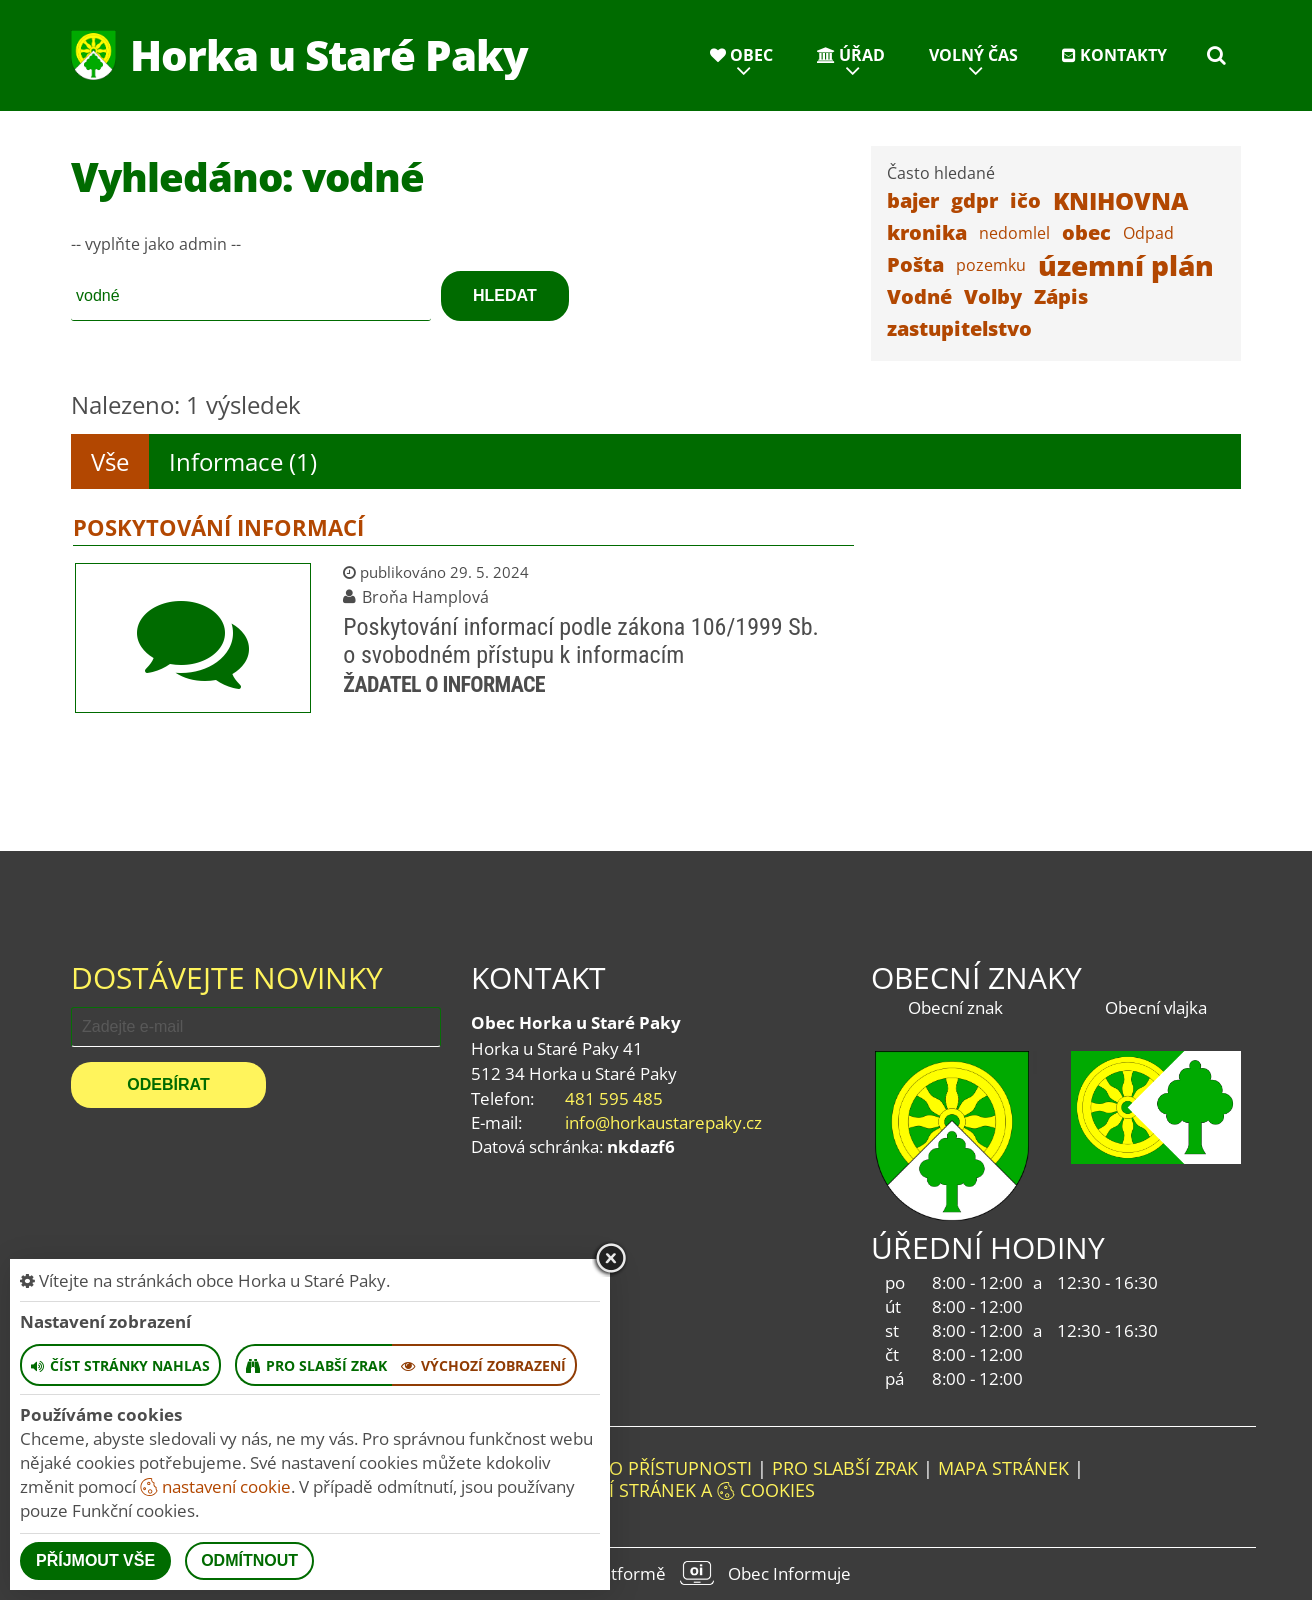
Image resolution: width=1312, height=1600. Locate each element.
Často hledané (941, 173)
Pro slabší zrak (845, 1468)
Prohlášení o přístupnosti (624, 1468)
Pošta (915, 264)
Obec (741, 55)
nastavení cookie (215, 1486)
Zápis (1061, 296)
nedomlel (1014, 233)
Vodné (919, 296)
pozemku (991, 265)
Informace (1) (243, 461)
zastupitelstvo (959, 328)
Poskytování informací (218, 527)
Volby (993, 296)
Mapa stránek (1003, 1468)
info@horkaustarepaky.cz (663, 1122)
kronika (927, 232)
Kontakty (1114, 55)
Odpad (1148, 233)
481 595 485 (614, 1098)
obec (1086, 232)
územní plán (1126, 265)
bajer (913, 200)
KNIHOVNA (1120, 200)
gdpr (974, 200)
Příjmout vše (95, 1560)
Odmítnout (249, 1560)
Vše (110, 461)
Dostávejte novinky (227, 977)
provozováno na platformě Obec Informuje (656, 1573)
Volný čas (973, 55)
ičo (1025, 200)
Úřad (851, 55)
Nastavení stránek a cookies (656, 1490)
